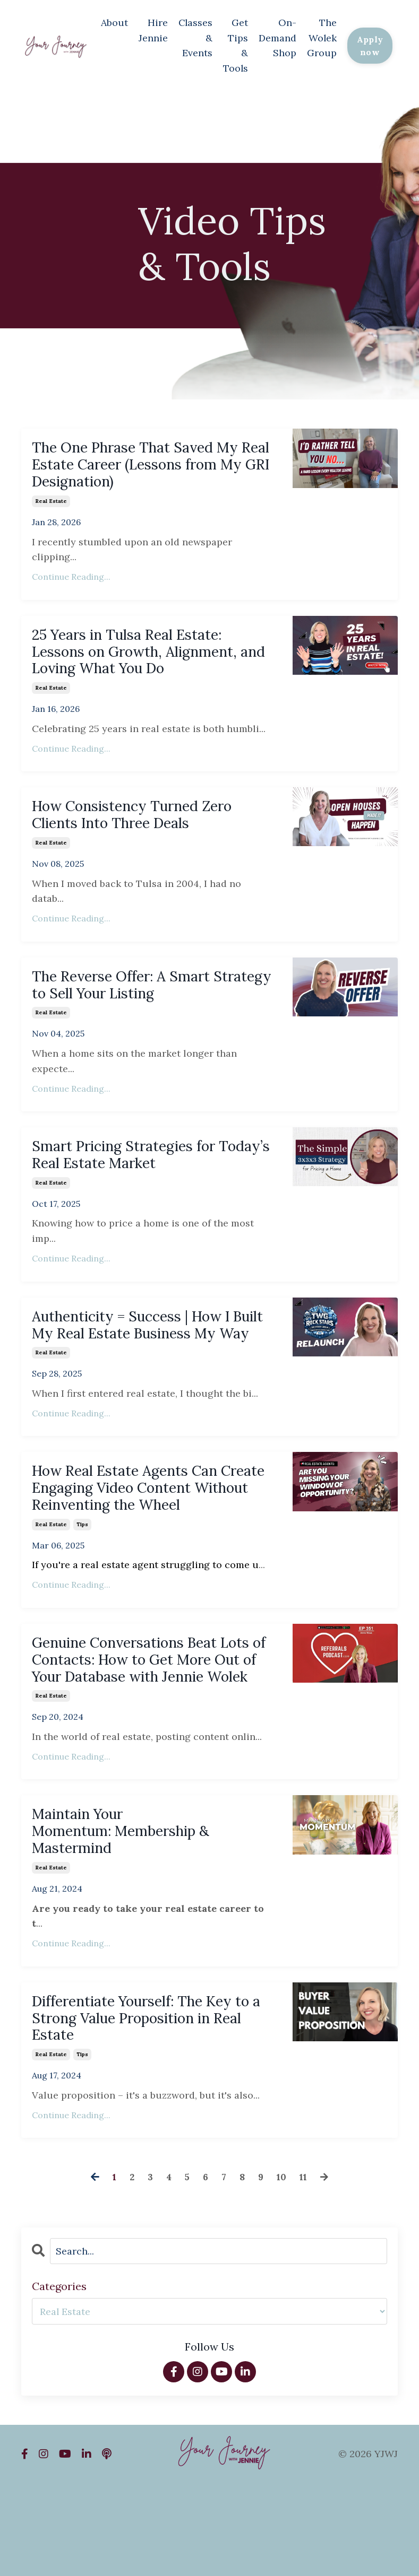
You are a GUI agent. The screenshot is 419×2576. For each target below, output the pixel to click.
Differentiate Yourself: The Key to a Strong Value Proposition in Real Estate (150, 2107)
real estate (51, 504)
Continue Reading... (71, 580)
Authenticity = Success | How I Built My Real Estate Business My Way (144, 1360)
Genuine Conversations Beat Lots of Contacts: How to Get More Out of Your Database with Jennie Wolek (151, 1726)
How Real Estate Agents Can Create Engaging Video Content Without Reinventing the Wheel (150, 1538)
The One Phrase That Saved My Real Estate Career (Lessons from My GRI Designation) (148, 465)
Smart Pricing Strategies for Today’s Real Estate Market (135, 1176)
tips (82, 1577)
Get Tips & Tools (233, 44)
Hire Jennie (150, 28)
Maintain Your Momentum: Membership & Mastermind (133, 1914)
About (111, 21)
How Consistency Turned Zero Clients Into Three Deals (145, 827)
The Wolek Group (320, 36)
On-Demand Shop (276, 36)
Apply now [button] (369, 44)
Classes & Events (192, 36)
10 (282, 2269)
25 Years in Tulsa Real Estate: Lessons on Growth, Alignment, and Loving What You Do (148, 658)
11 (303, 2269)
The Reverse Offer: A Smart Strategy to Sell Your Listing (136, 1001)
